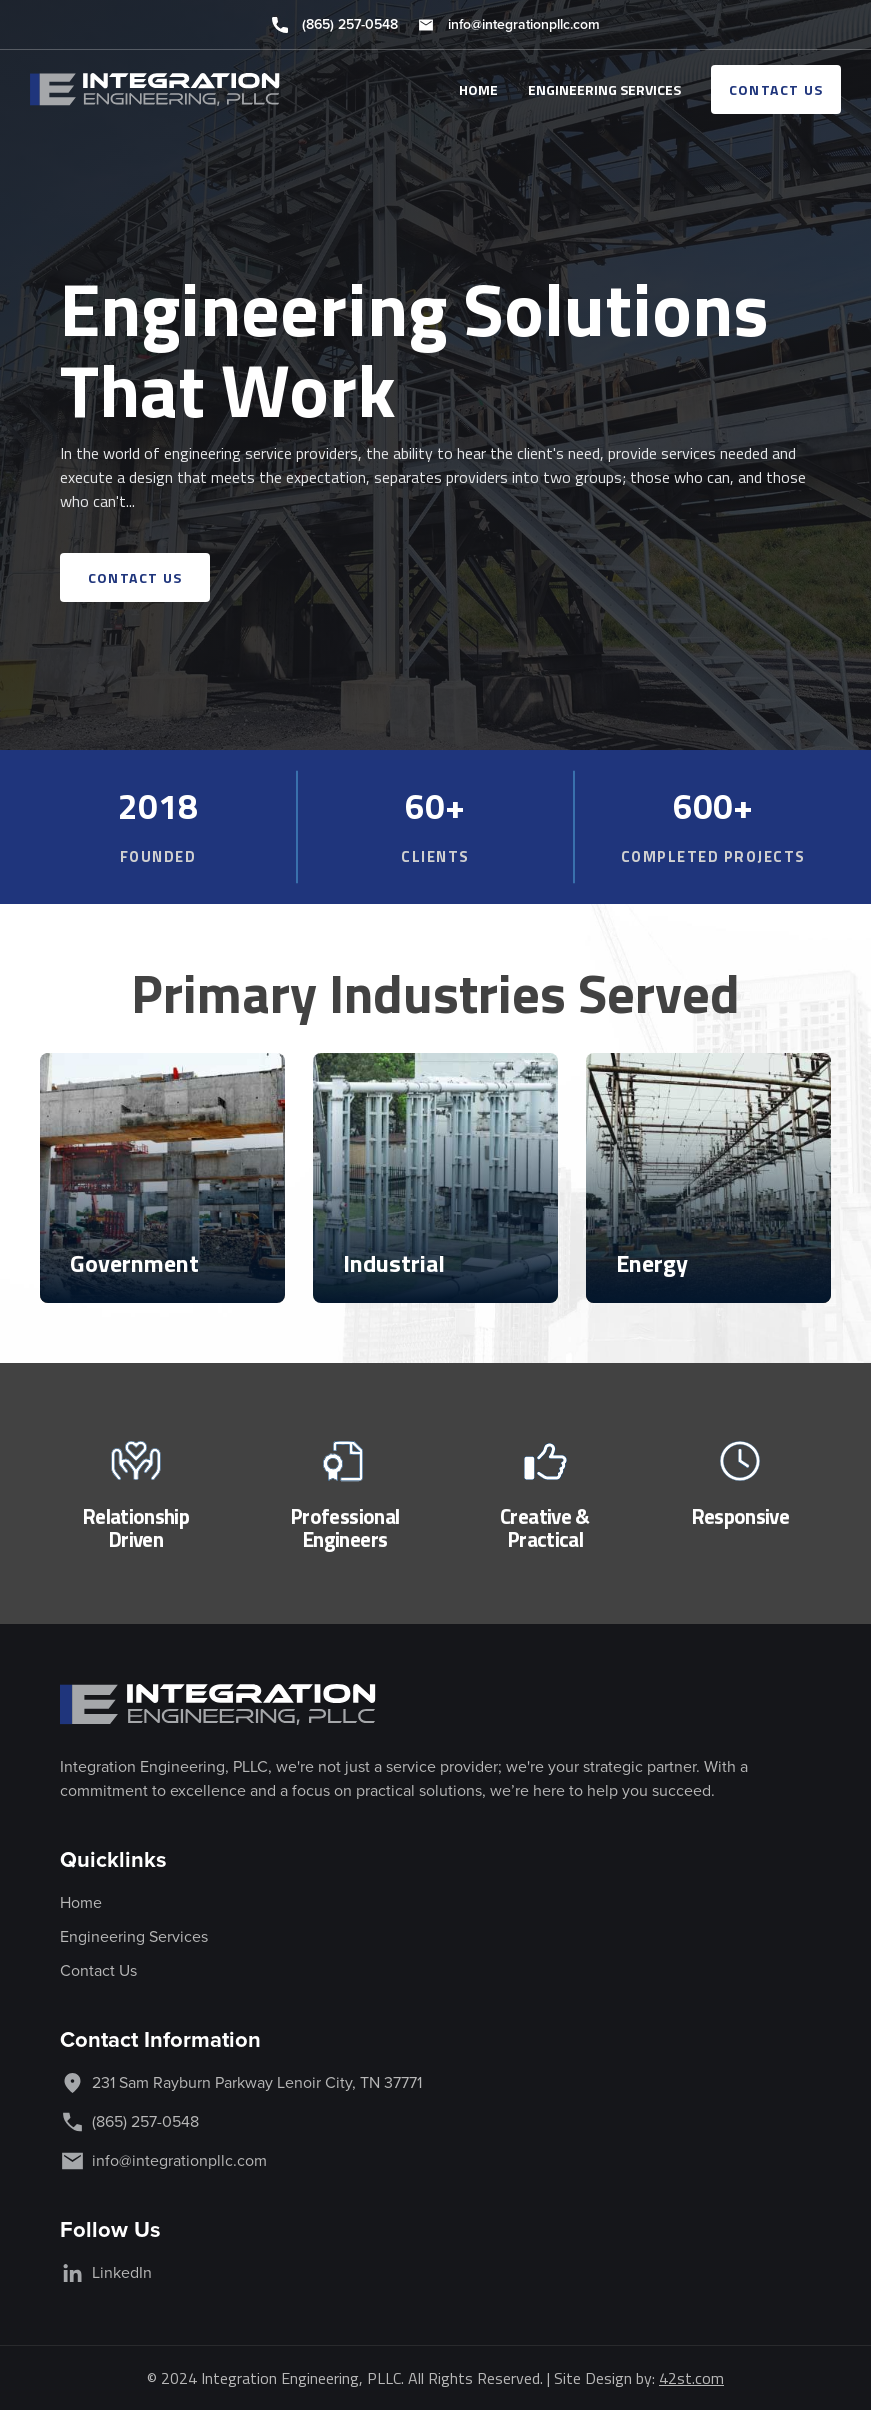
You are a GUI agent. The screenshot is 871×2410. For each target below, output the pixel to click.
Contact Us (98, 1970)
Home (81, 1902)
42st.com (691, 2378)
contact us (776, 89)
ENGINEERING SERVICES (604, 89)
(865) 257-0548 (350, 24)
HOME (478, 89)
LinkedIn (122, 2272)
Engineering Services (134, 1936)
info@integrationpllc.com (524, 24)
